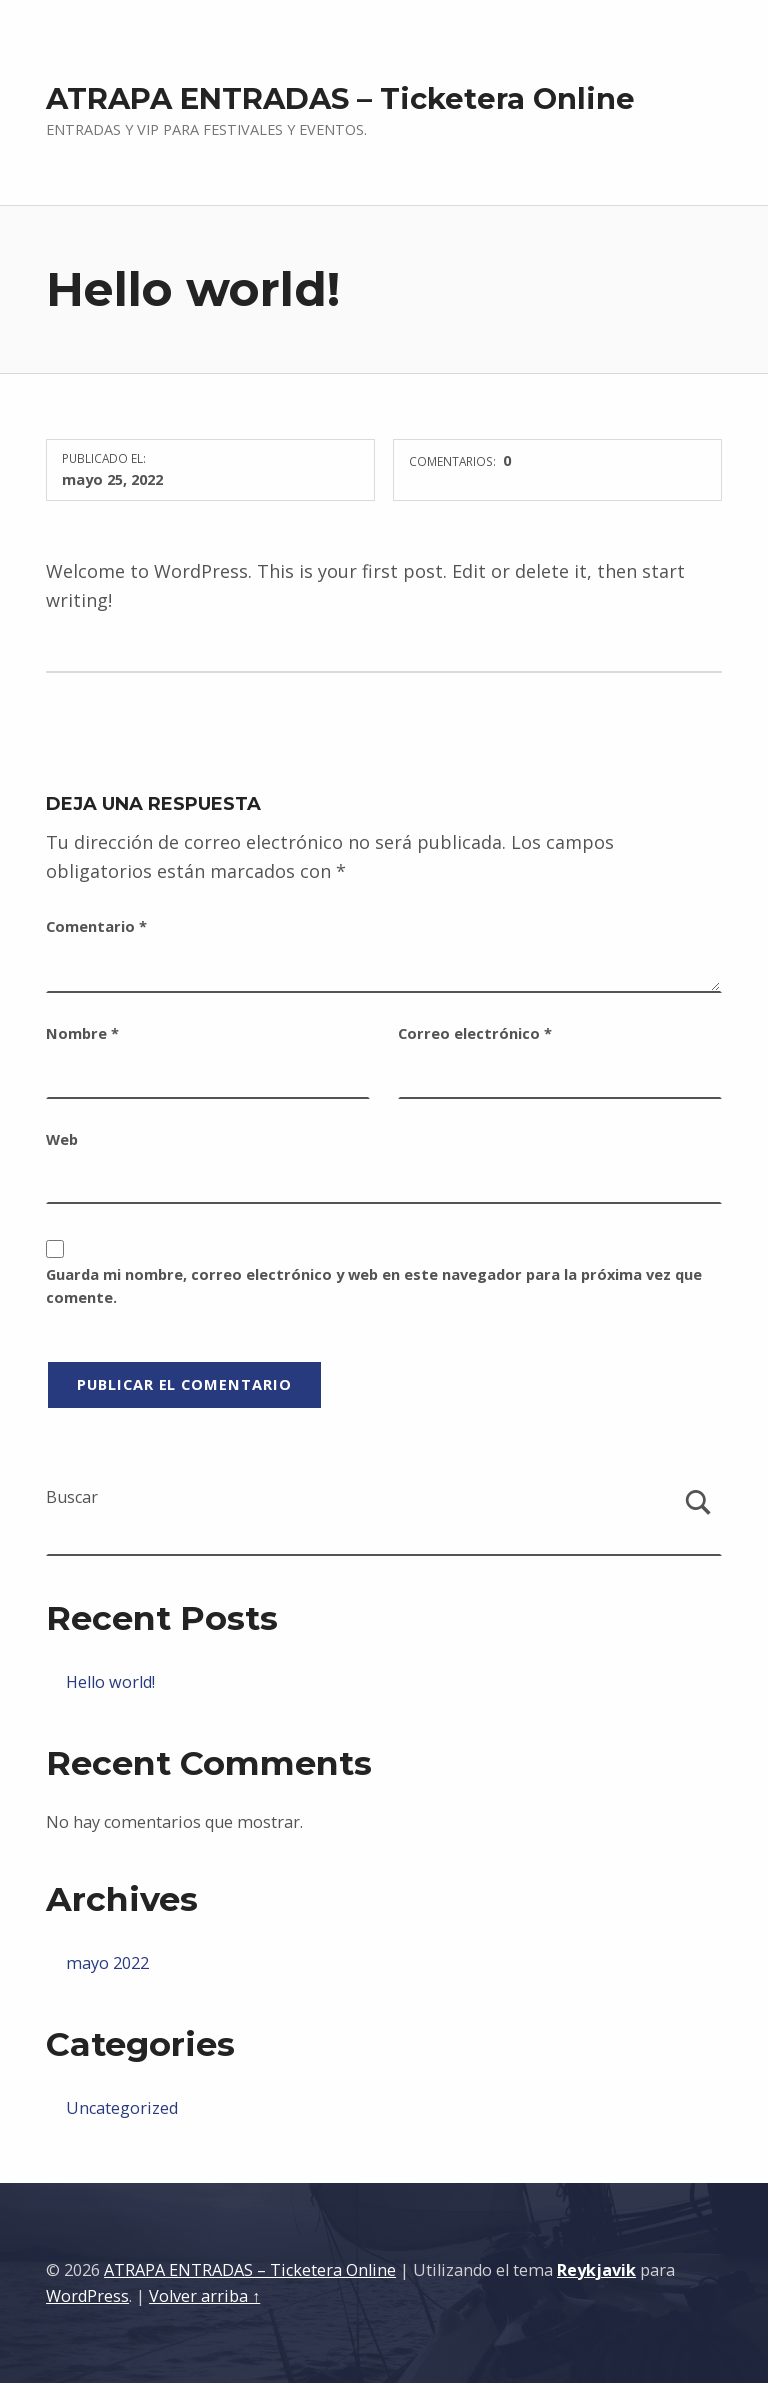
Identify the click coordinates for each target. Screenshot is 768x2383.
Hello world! (110, 1682)
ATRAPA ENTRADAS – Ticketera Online (340, 98)
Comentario (96, 926)
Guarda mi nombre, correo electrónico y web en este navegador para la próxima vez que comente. (374, 1286)
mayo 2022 (107, 1963)
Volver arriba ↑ (204, 2296)
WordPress (87, 2296)
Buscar (72, 1497)
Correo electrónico (475, 1033)
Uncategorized (122, 2108)
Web (62, 1139)
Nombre (82, 1033)
